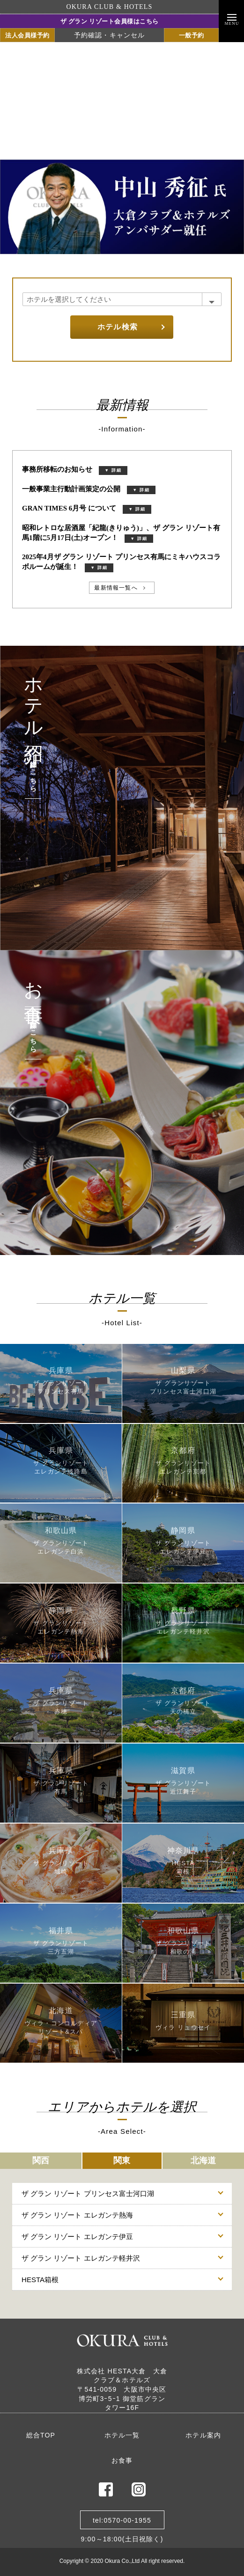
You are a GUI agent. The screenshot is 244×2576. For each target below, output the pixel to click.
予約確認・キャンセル (109, 35)
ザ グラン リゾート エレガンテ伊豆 (77, 2236)
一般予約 (191, 35)
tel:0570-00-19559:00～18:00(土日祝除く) (122, 2523)
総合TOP (41, 2435)
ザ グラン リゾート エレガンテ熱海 (77, 2215)
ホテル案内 (203, 2435)
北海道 (203, 2160)
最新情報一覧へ (115, 587)
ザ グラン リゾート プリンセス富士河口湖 (88, 2193)
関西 (40, 2160)
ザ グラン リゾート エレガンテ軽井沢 (81, 2258)
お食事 (122, 2460)
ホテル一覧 (122, 2435)
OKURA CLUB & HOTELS (109, 6)
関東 (121, 2160)
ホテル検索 (117, 327)
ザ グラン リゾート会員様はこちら (109, 21)
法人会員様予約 (27, 35)
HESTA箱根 (40, 2280)
